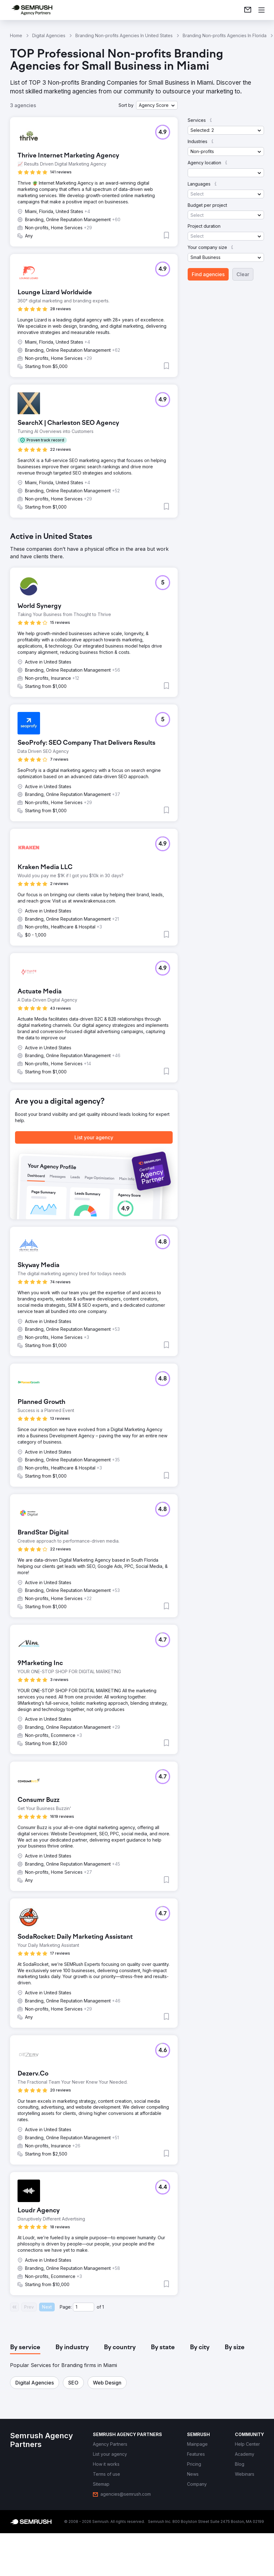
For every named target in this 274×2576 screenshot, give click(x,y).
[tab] (25, 2347)
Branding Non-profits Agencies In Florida (224, 35)
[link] (247, 10)
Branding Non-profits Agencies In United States (124, 35)
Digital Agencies (48, 35)
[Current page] (83, 2307)
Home (16, 35)
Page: (66, 2307)
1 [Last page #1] (103, 2307)
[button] (157, 105)
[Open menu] (261, 10)
